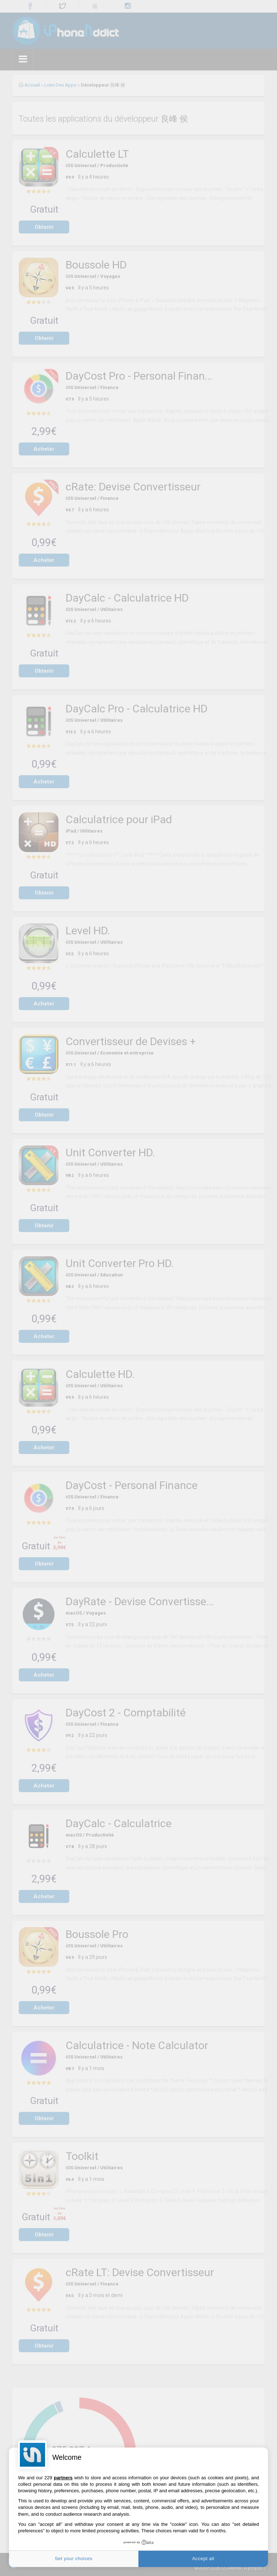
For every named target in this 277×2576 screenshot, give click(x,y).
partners (63, 2477)
